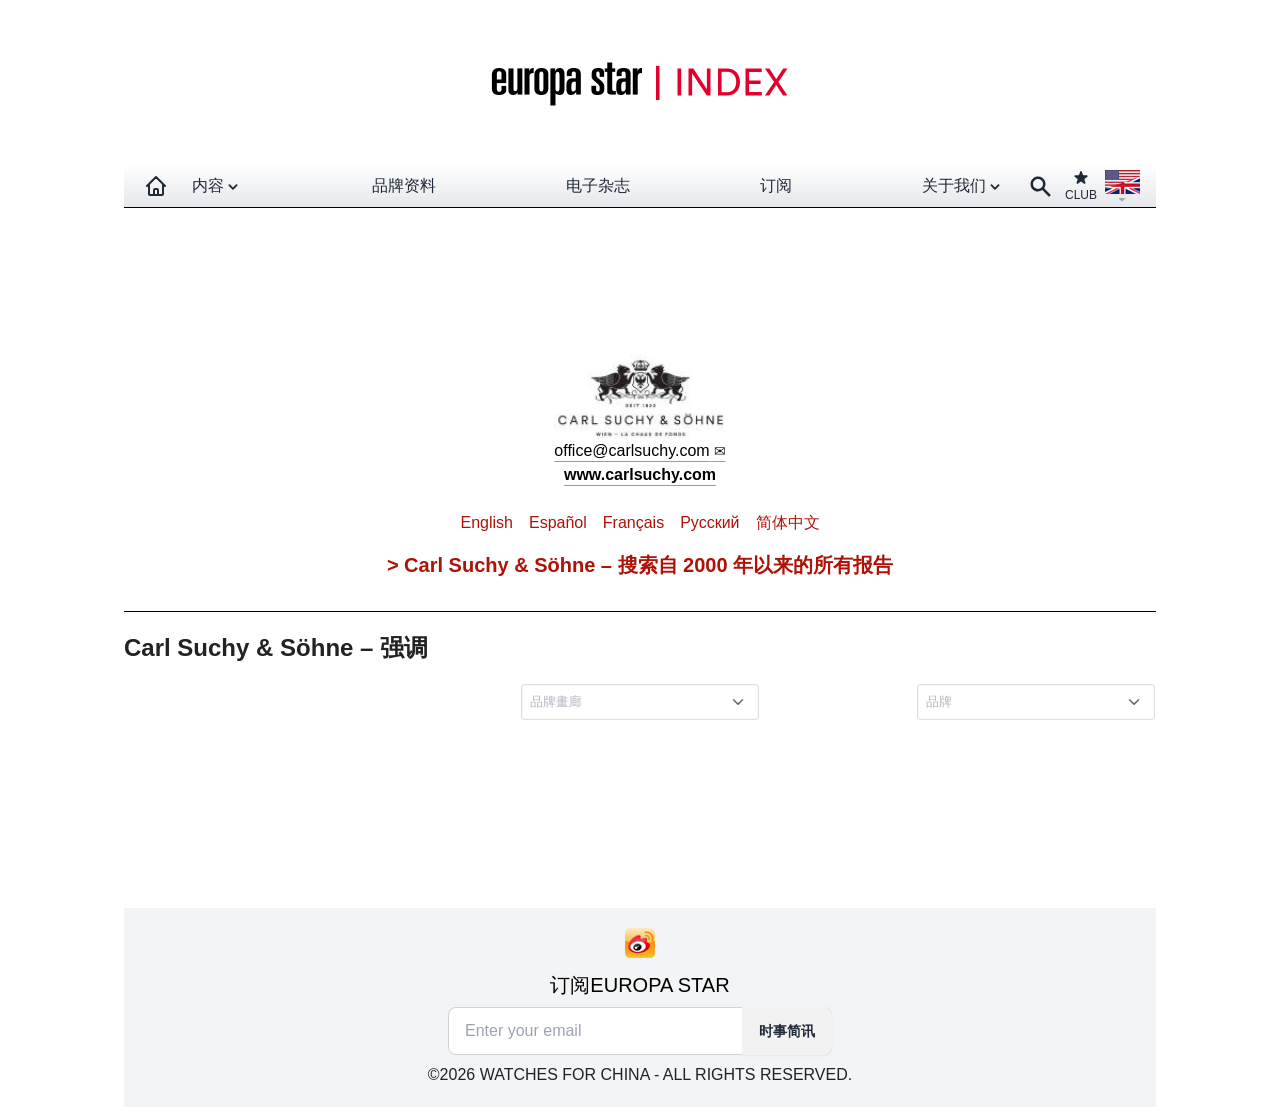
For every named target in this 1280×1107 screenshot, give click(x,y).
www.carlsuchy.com (640, 474)
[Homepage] (156, 186)
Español (558, 522)
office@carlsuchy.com (631, 450)
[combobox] (644, 703)
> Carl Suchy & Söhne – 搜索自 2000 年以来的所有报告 (640, 565)
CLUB (1081, 185)
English (486, 522)
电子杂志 (598, 185)
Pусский (709, 522)
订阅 (776, 185)
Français (633, 522)
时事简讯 (787, 1031)
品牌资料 (404, 185)
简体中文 (788, 522)
